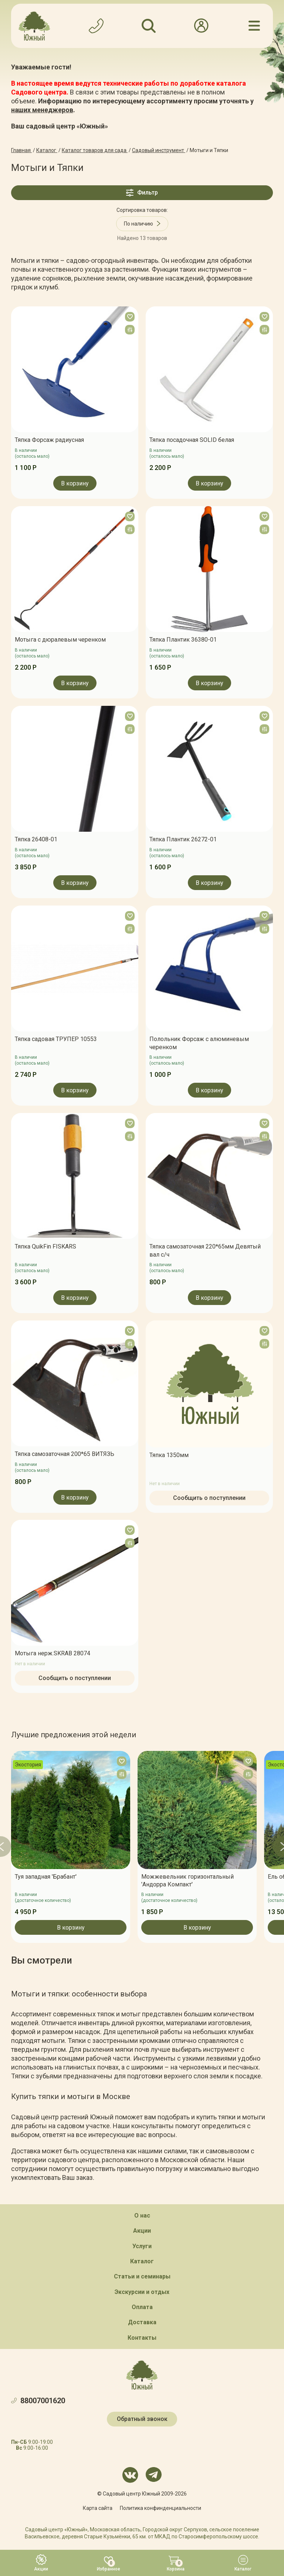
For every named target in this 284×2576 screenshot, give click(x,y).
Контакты (142, 2337)
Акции (142, 2230)
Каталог (142, 2260)
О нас (142, 2215)
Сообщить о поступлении (209, 1497)
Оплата (142, 2306)
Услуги (142, 2245)
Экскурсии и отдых (142, 2291)
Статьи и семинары (142, 2276)
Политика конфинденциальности (160, 2508)
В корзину (75, 483)
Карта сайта (97, 2508)
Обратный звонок (142, 2418)
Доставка (142, 2322)
